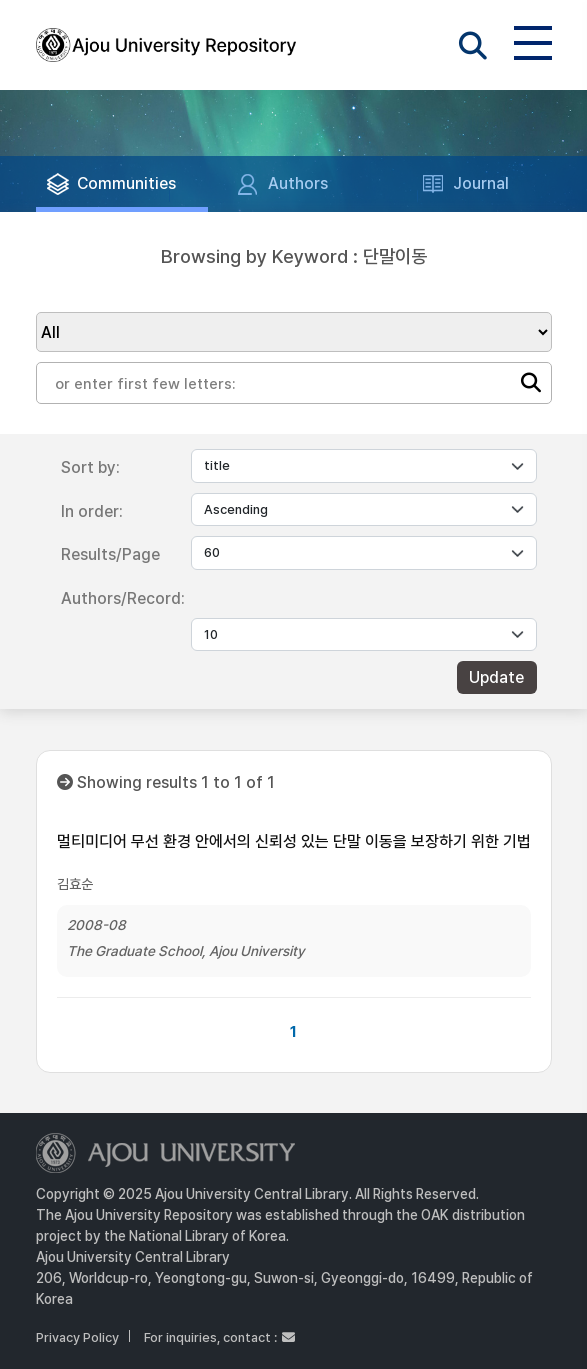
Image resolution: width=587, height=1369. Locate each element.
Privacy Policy (77, 1337)
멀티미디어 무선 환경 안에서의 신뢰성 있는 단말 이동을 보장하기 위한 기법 (294, 841)
